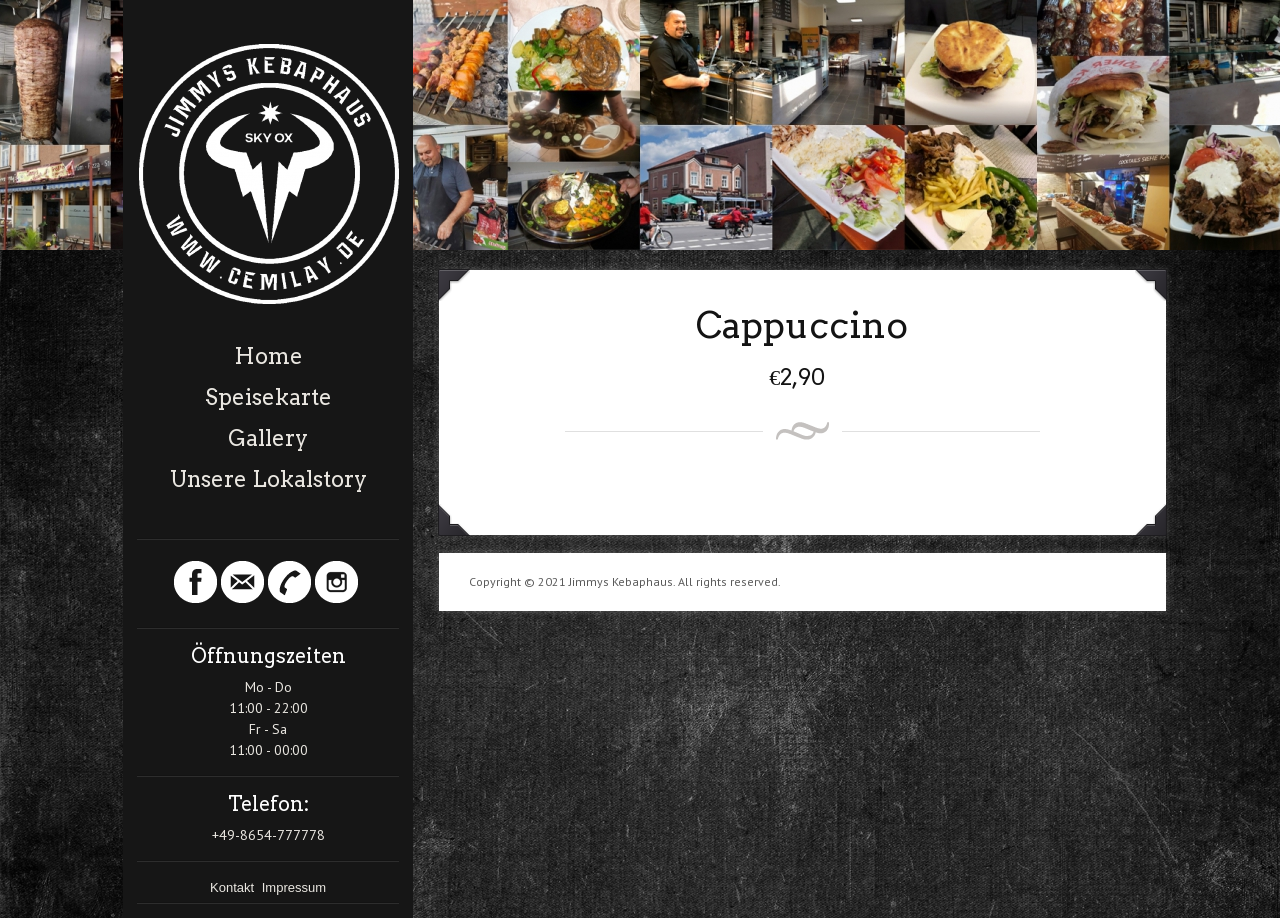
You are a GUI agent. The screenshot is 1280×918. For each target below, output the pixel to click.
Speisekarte (268, 397)
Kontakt (234, 887)
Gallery (268, 438)
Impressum (294, 887)
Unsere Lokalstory (268, 479)
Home (268, 356)
